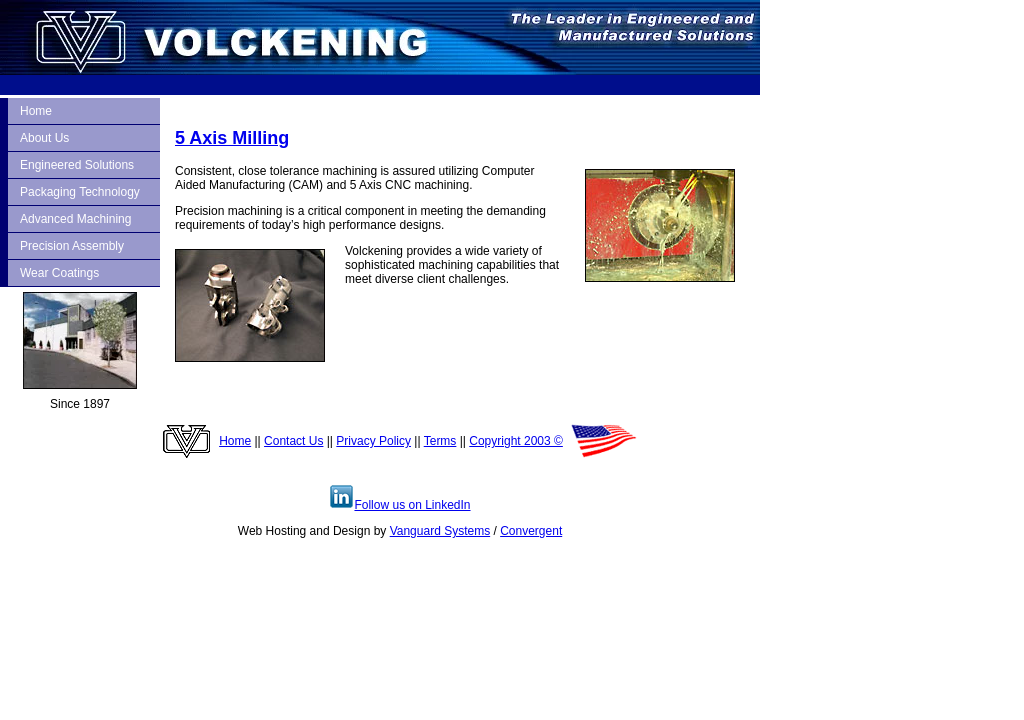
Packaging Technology (80, 192)
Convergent (531, 531)
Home (36, 111)
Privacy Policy (373, 441)
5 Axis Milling (232, 138)
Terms (440, 441)
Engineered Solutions (77, 165)
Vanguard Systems (440, 531)
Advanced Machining (75, 219)
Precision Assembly (72, 246)
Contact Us (293, 441)
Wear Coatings (59, 273)
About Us (44, 138)
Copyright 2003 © (516, 441)
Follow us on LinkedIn (399, 505)
